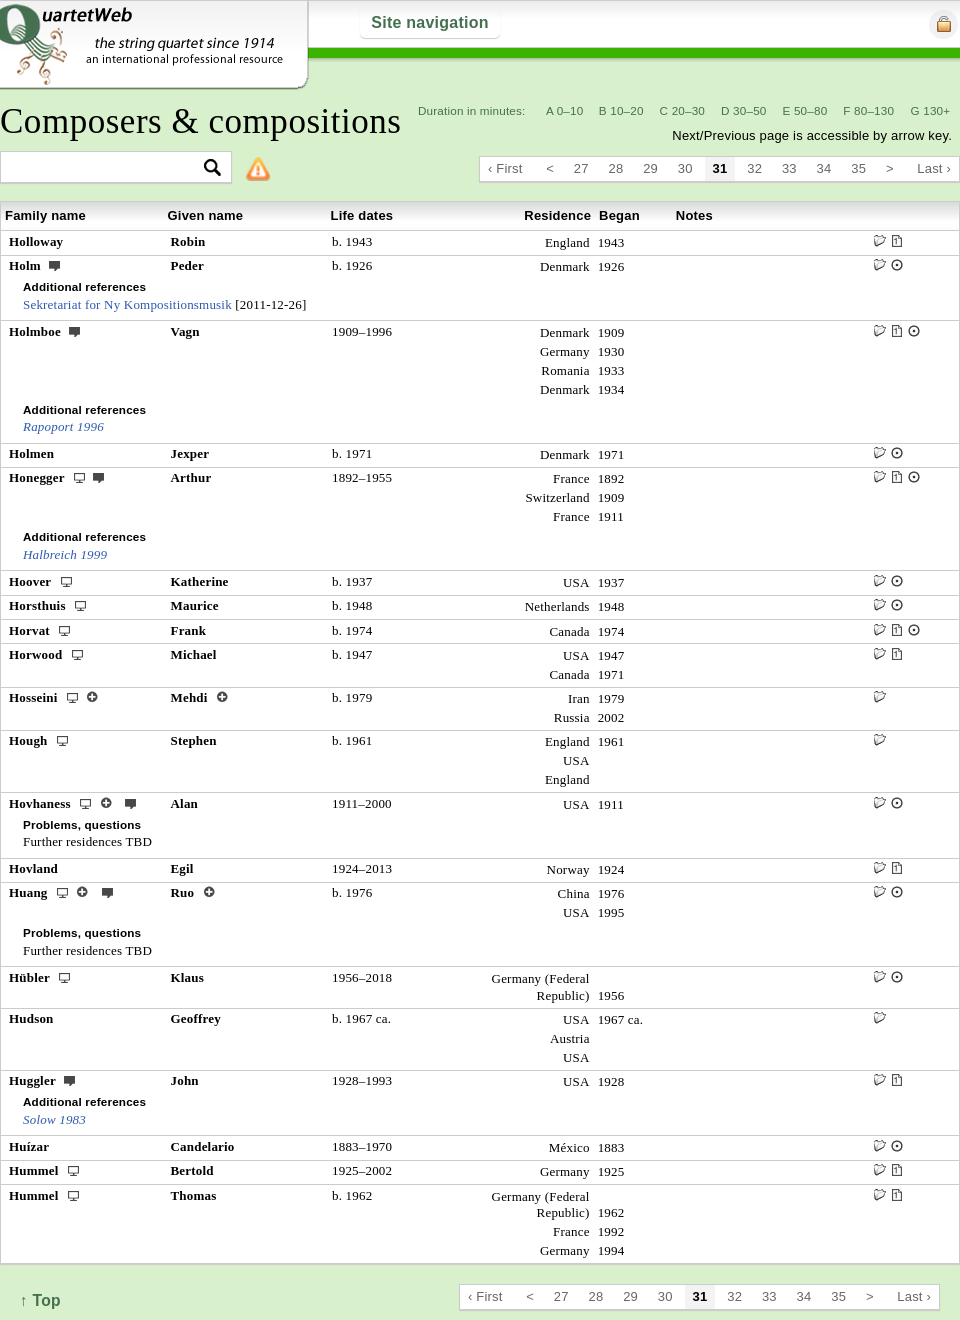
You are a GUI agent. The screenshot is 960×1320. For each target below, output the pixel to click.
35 (858, 168)
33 (789, 168)
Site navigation (429, 22)
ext (55, 265)
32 (754, 168)
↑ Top (40, 1300)
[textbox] (107, 168)
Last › (934, 168)
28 (616, 168)
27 (581, 168)
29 (650, 168)
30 (685, 168)
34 (824, 168)
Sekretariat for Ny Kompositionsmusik (127, 304)
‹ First (505, 168)
